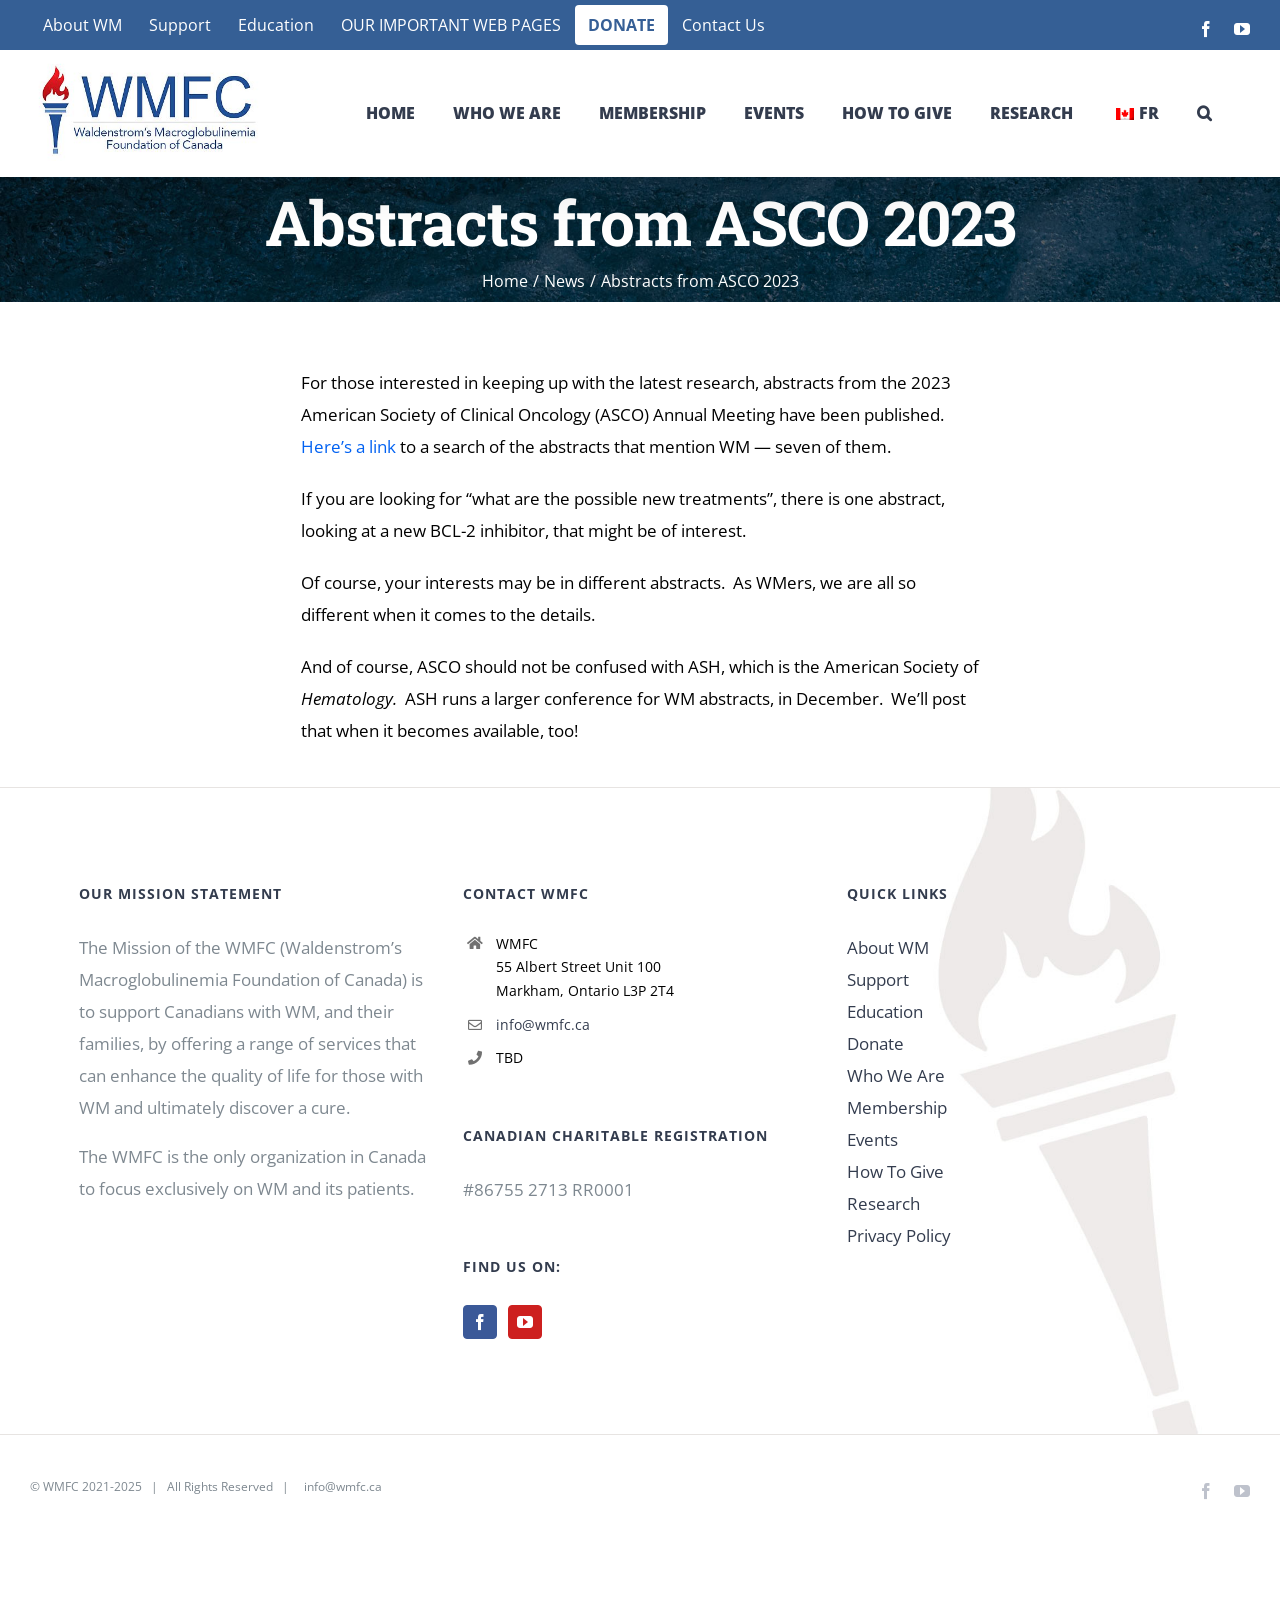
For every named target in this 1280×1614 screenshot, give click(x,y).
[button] (1204, 113)
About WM (888, 947)
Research (883, 1203)
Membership (897, 1107)
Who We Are (896, 1075)
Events (872, 1139)
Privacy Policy (899, 1235)
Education (885, 1011)
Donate (875, 1043)
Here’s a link (348, 446)
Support (878, 979)
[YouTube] (525, 1322)
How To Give (895, 1171)
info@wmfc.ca (543, 1024)
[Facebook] (480, 1322)
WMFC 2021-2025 (92, 1486)
